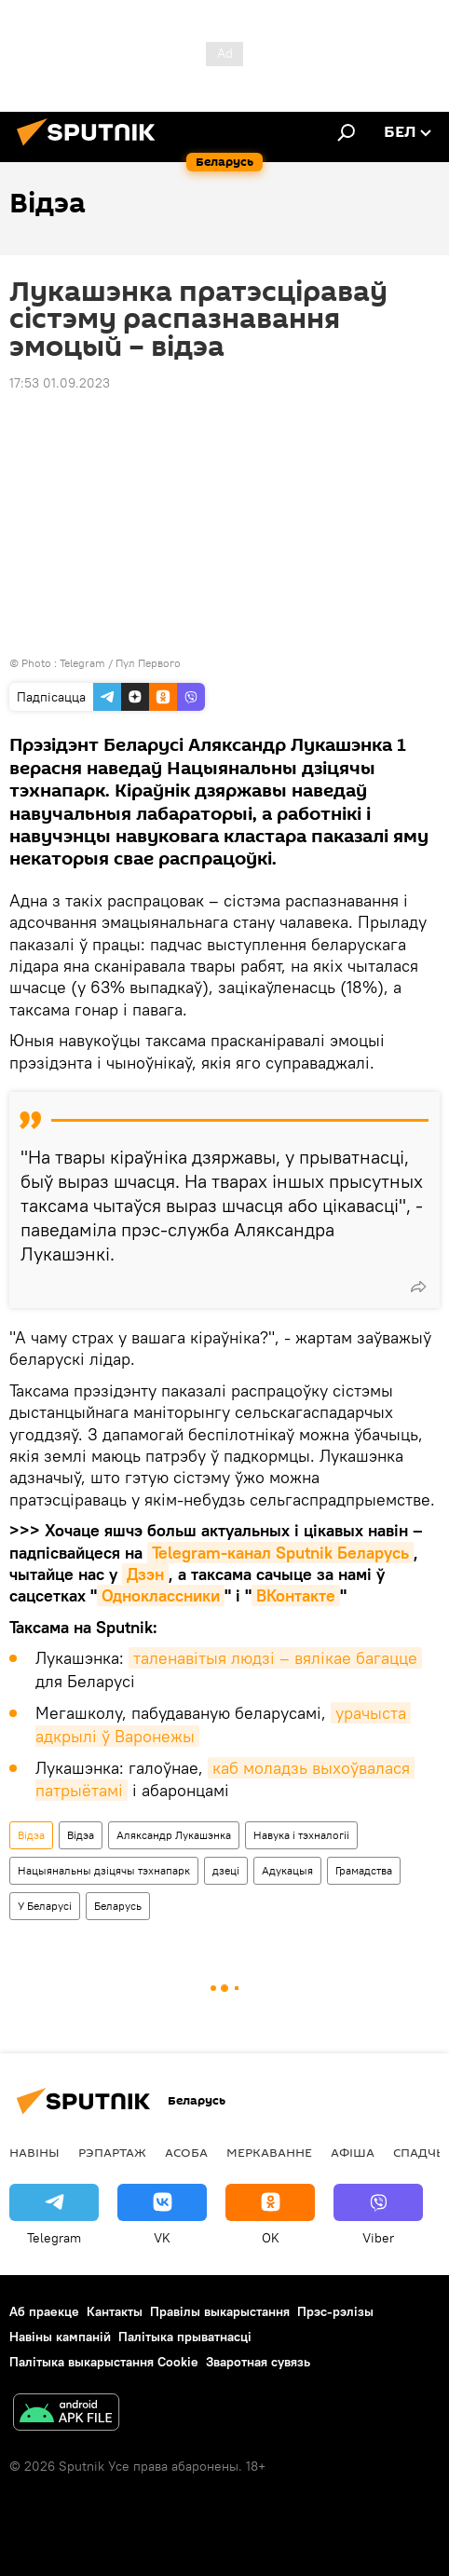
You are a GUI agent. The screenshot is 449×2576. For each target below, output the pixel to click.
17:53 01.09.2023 (59, 383)
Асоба (186, 2152)
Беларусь (118, 1906)
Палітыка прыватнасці (185, 2336)
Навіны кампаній (60, 2336)
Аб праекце (44, 2311)
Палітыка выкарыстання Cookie (103, 2361)
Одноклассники (161, 1595)
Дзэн (145, 1574)
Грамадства (363, 1870)
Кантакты (115, 2311)
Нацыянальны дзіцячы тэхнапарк (104, 1870)
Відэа (31, 1835)
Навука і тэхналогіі (301, 1835)
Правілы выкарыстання (220, 2311)
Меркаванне (269, 2152)
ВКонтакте (295, 1595)
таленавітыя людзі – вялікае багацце (275, 1658)
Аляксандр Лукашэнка (173, 1835)
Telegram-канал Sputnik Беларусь (280, 1552)
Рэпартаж (112, 2152)
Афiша (352, 2152)
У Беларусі (45, 1906)
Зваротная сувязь (258, 2361)
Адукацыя (287, 1870)
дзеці (225, 1870)
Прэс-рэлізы (335, 2311)
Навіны (34, 2152)
